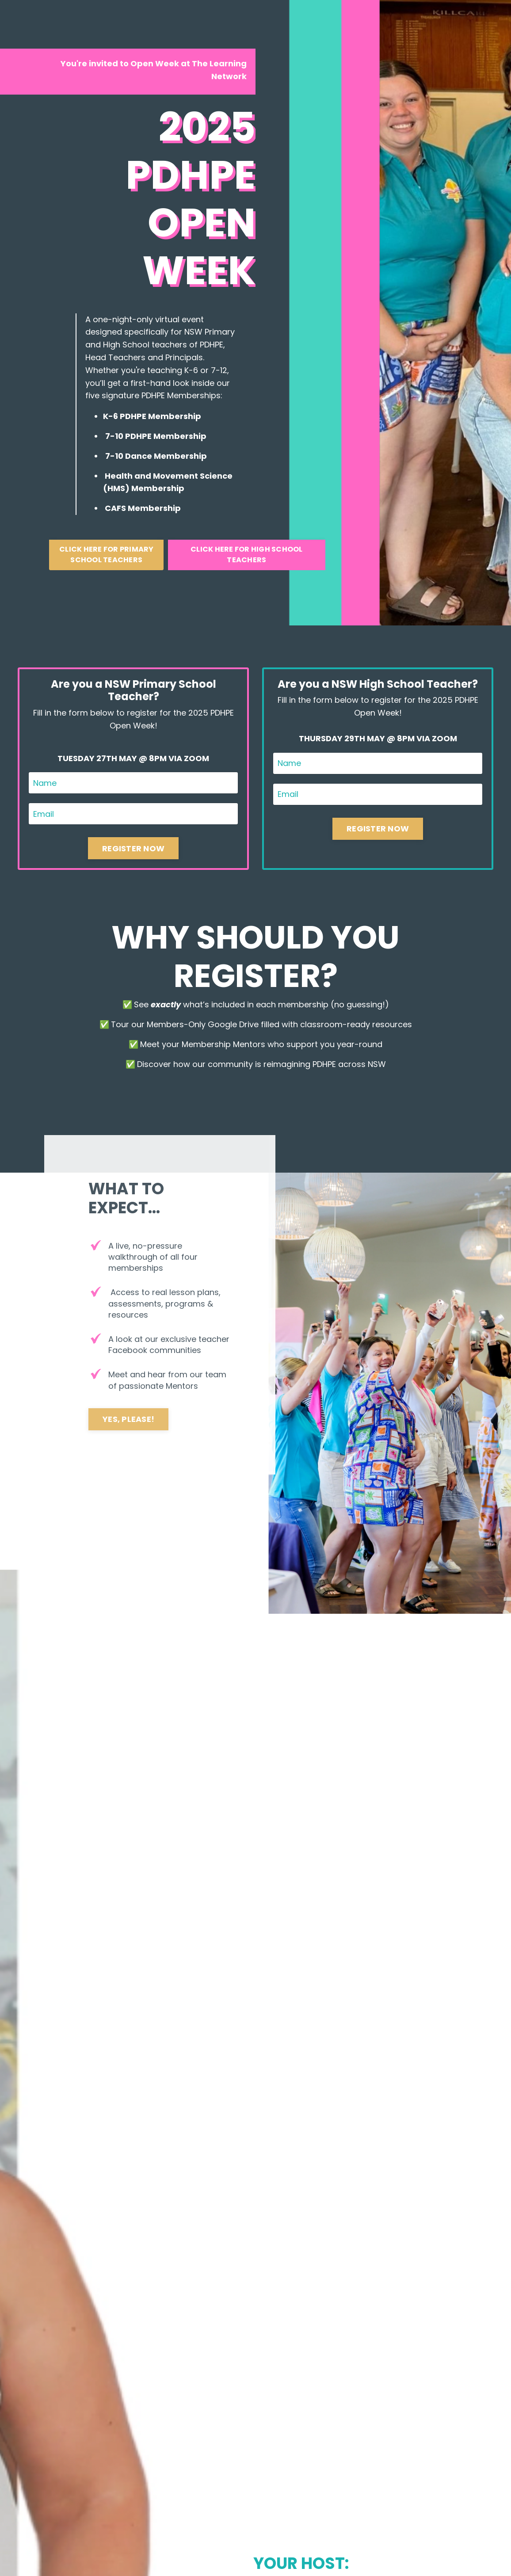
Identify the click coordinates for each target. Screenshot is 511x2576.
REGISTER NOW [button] (133, 848)
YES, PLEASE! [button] (128, 1419)
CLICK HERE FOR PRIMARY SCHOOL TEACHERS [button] (106, 554)
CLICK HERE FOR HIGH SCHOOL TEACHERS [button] (247, 554)
